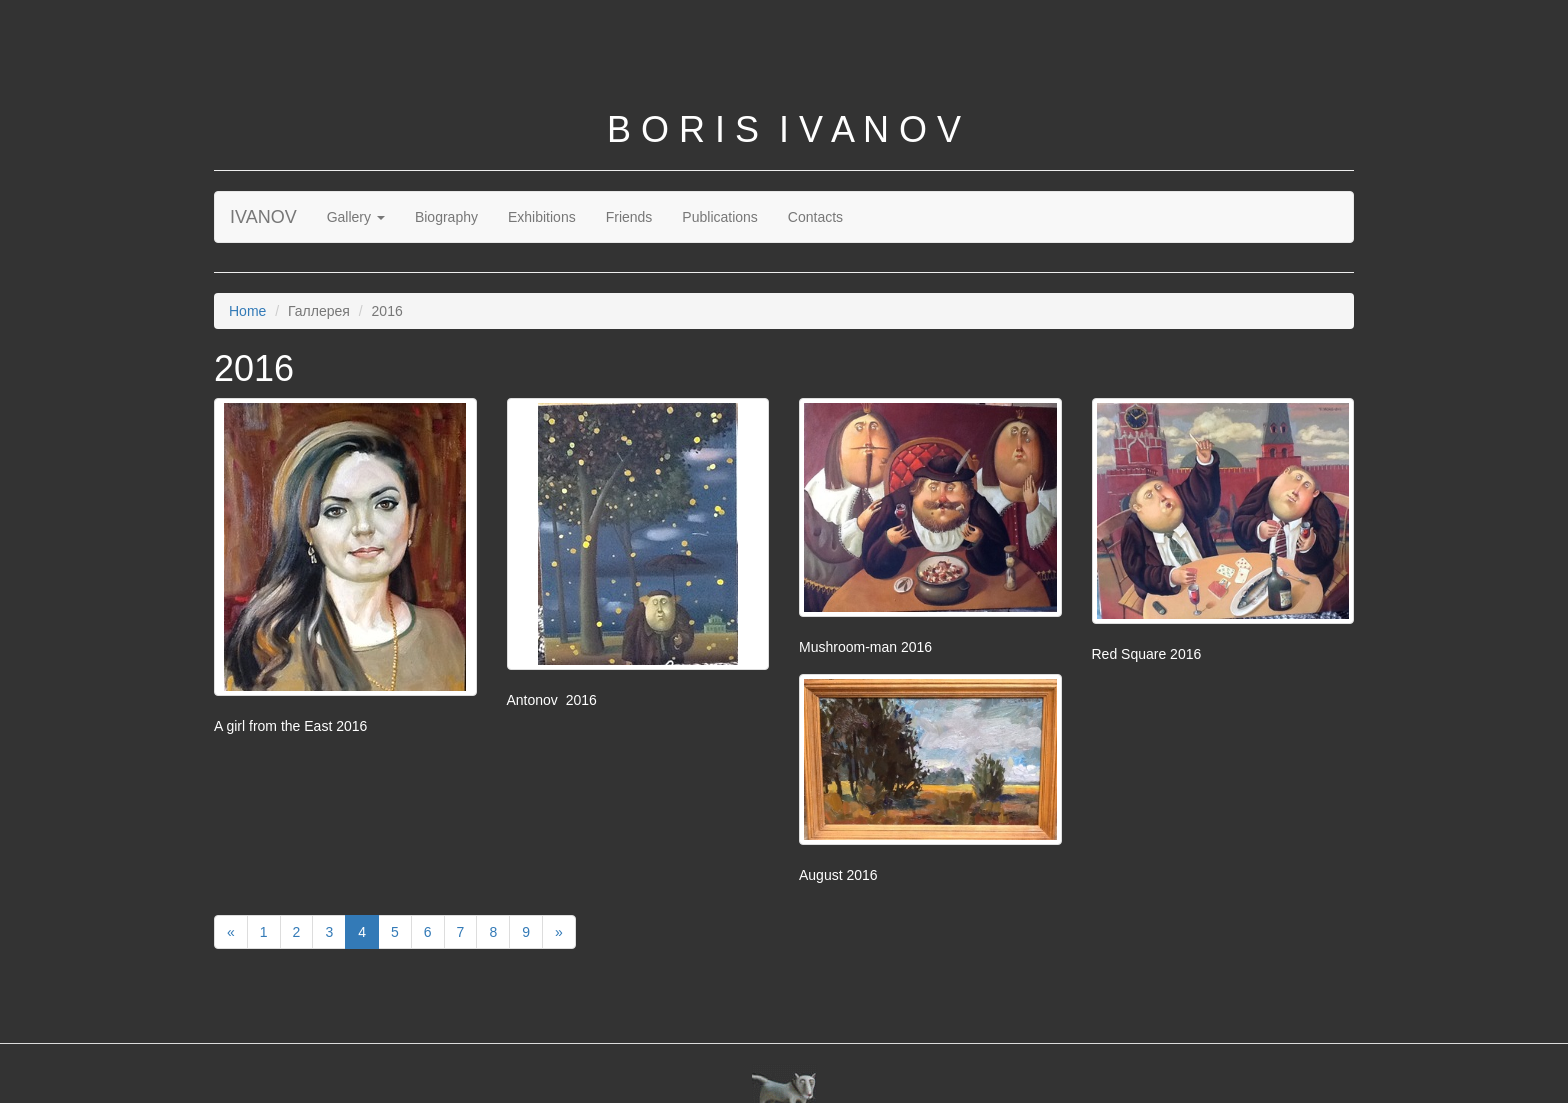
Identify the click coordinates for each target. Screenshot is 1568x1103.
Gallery (356, 217)
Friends (629, 217)
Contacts (815, 217)
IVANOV (263, 217)
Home (247, 311)
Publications (720, 217)
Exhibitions (542, 217)
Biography (446, 217)
